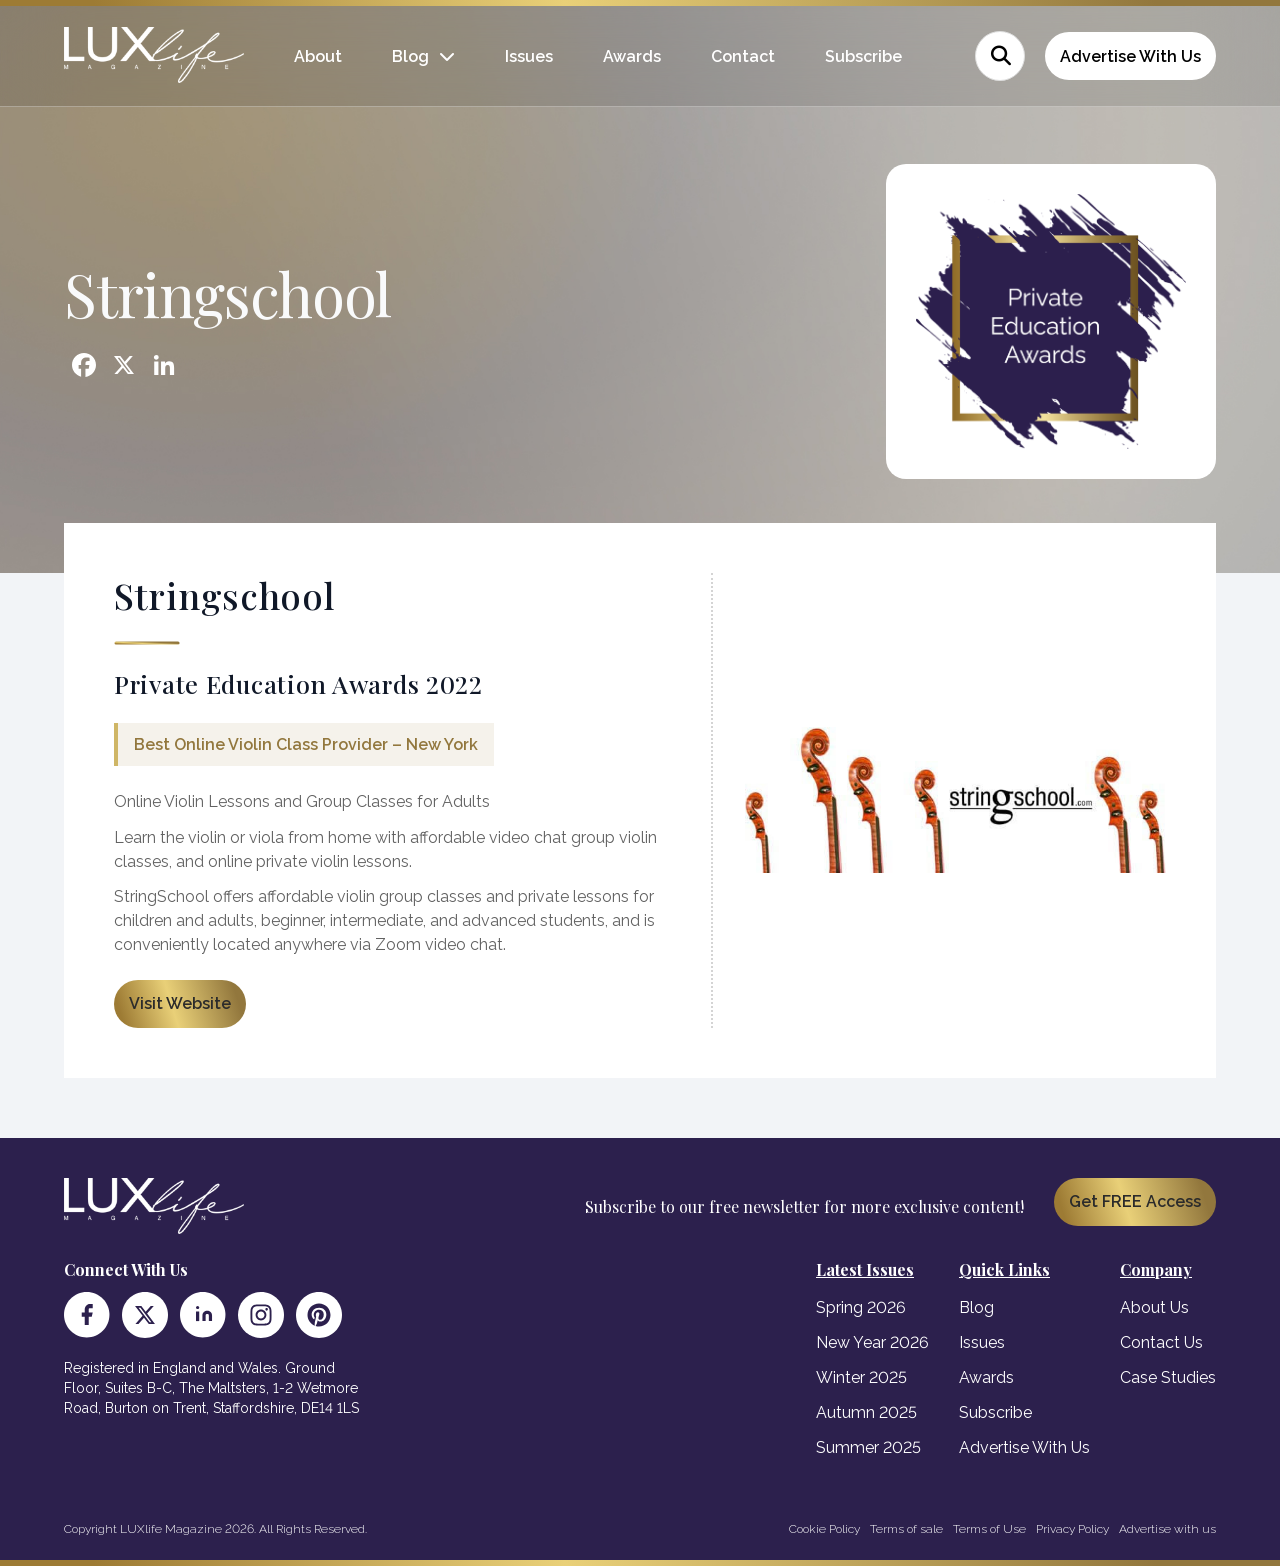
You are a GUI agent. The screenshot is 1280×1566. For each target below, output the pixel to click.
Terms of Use (989, 1529)
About (318, 56)
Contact (743, 56)
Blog (410, 56)
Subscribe (863, 56)
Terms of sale (906, 1529)
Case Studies (1168, 1377)
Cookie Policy (824, 1529)
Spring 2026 (861, 1307)
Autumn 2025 (866, 1412)
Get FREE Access (1135, 1201)
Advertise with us (1167, 1529)
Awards (632, 56)
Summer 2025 (868, 1447)
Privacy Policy (1072, 1529)
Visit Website (180, 1003)
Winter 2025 (861, 1377)
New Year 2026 (872, 1342)
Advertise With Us (1130, 56)
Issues (529, 56)
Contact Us (1161, 1342)
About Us (1154, 1307)
